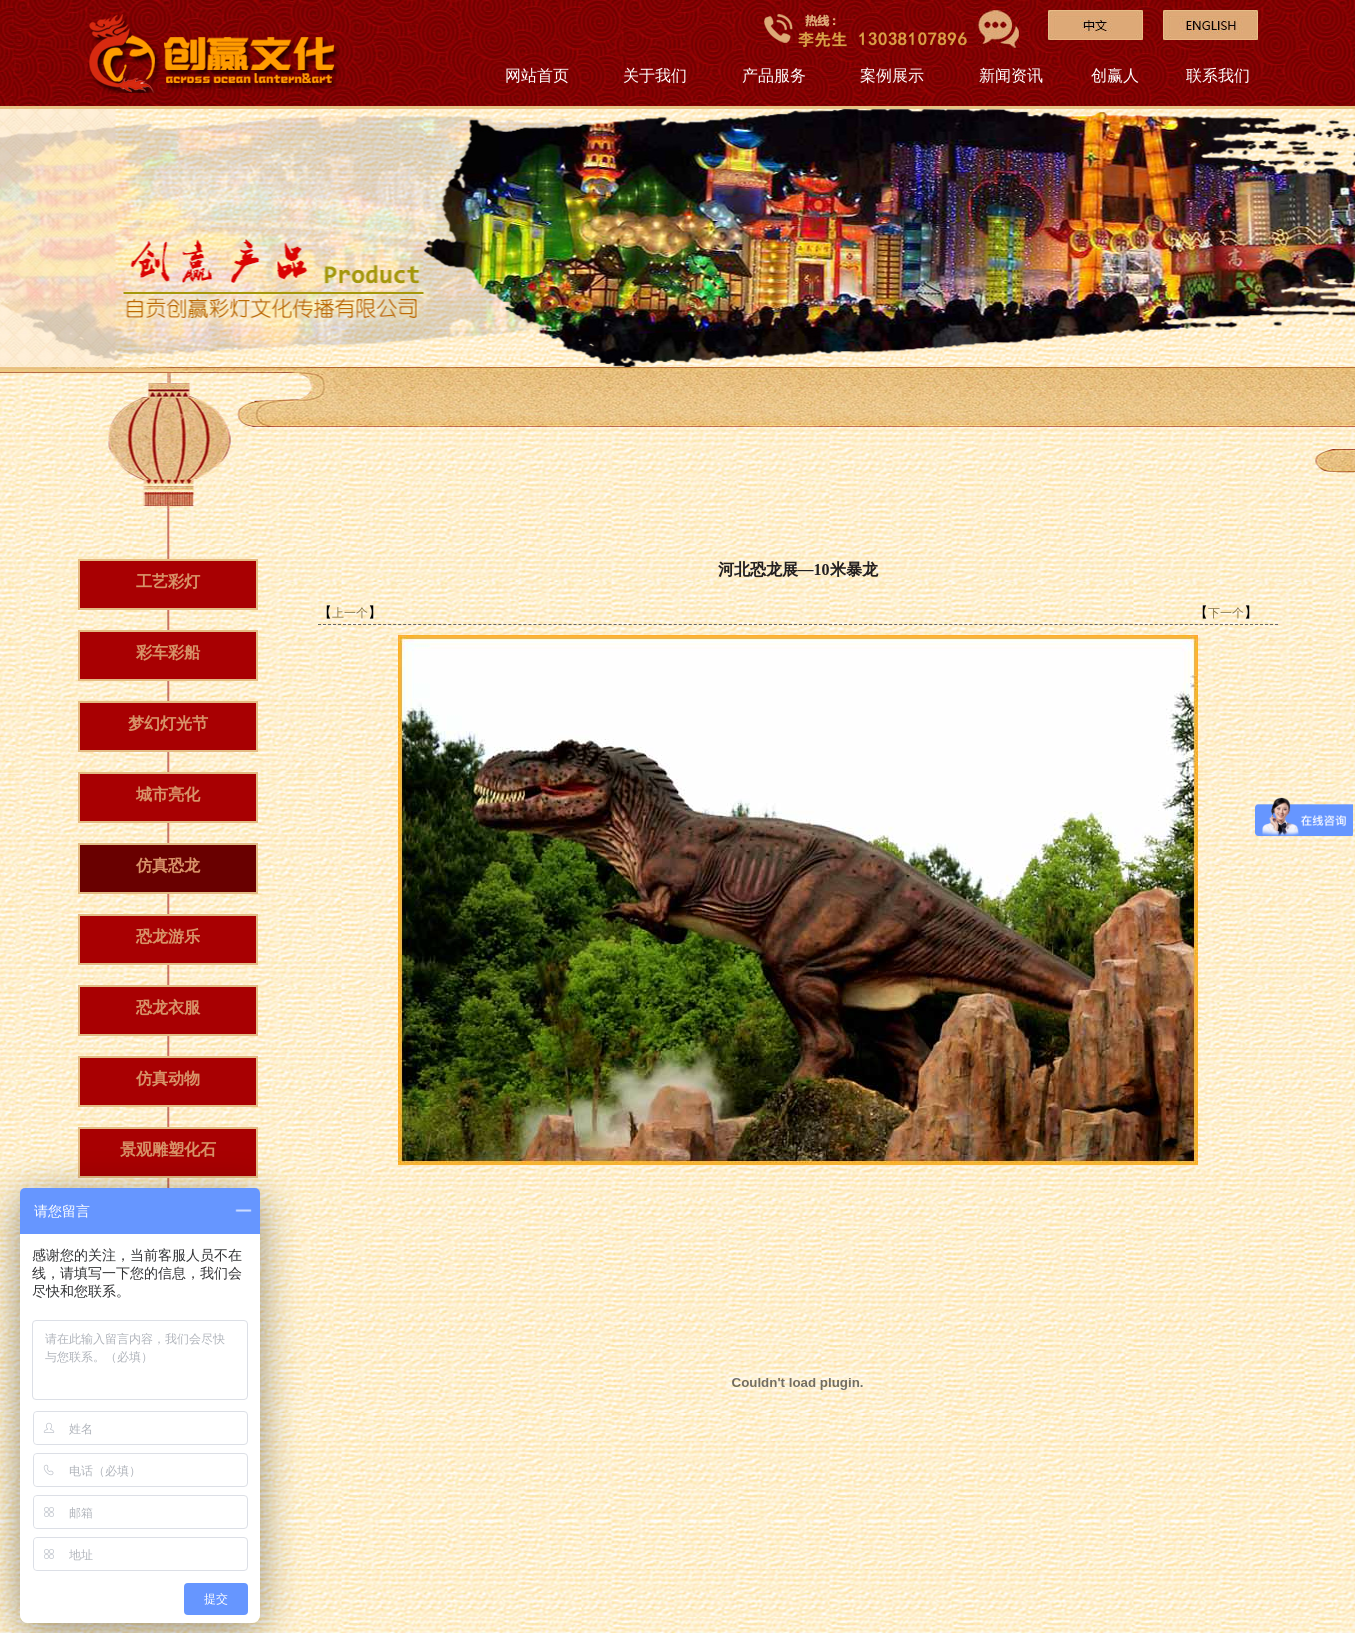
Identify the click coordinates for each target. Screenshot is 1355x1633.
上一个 (350, 613)
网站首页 (537, 75)
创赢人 (1115, 75)
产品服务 (774, 75)
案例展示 (892, 75)
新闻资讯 (1011, 75)
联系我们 (1218, 75)
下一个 (1226, 613)
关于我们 (655, 75)
